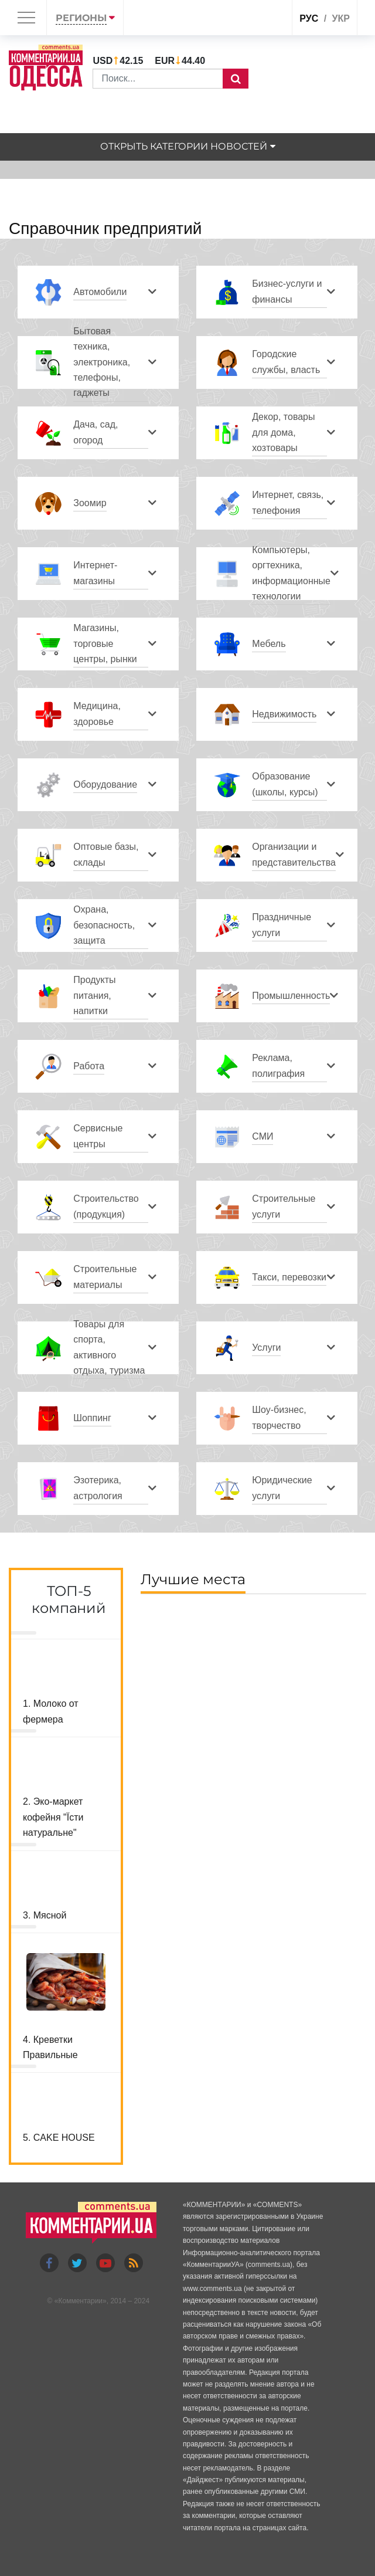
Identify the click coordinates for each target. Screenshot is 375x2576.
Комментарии (80, 2301)
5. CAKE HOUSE (59, 2138)
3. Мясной (44, 1915)
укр (341, 18)
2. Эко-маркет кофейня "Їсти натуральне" (53, 1817)
